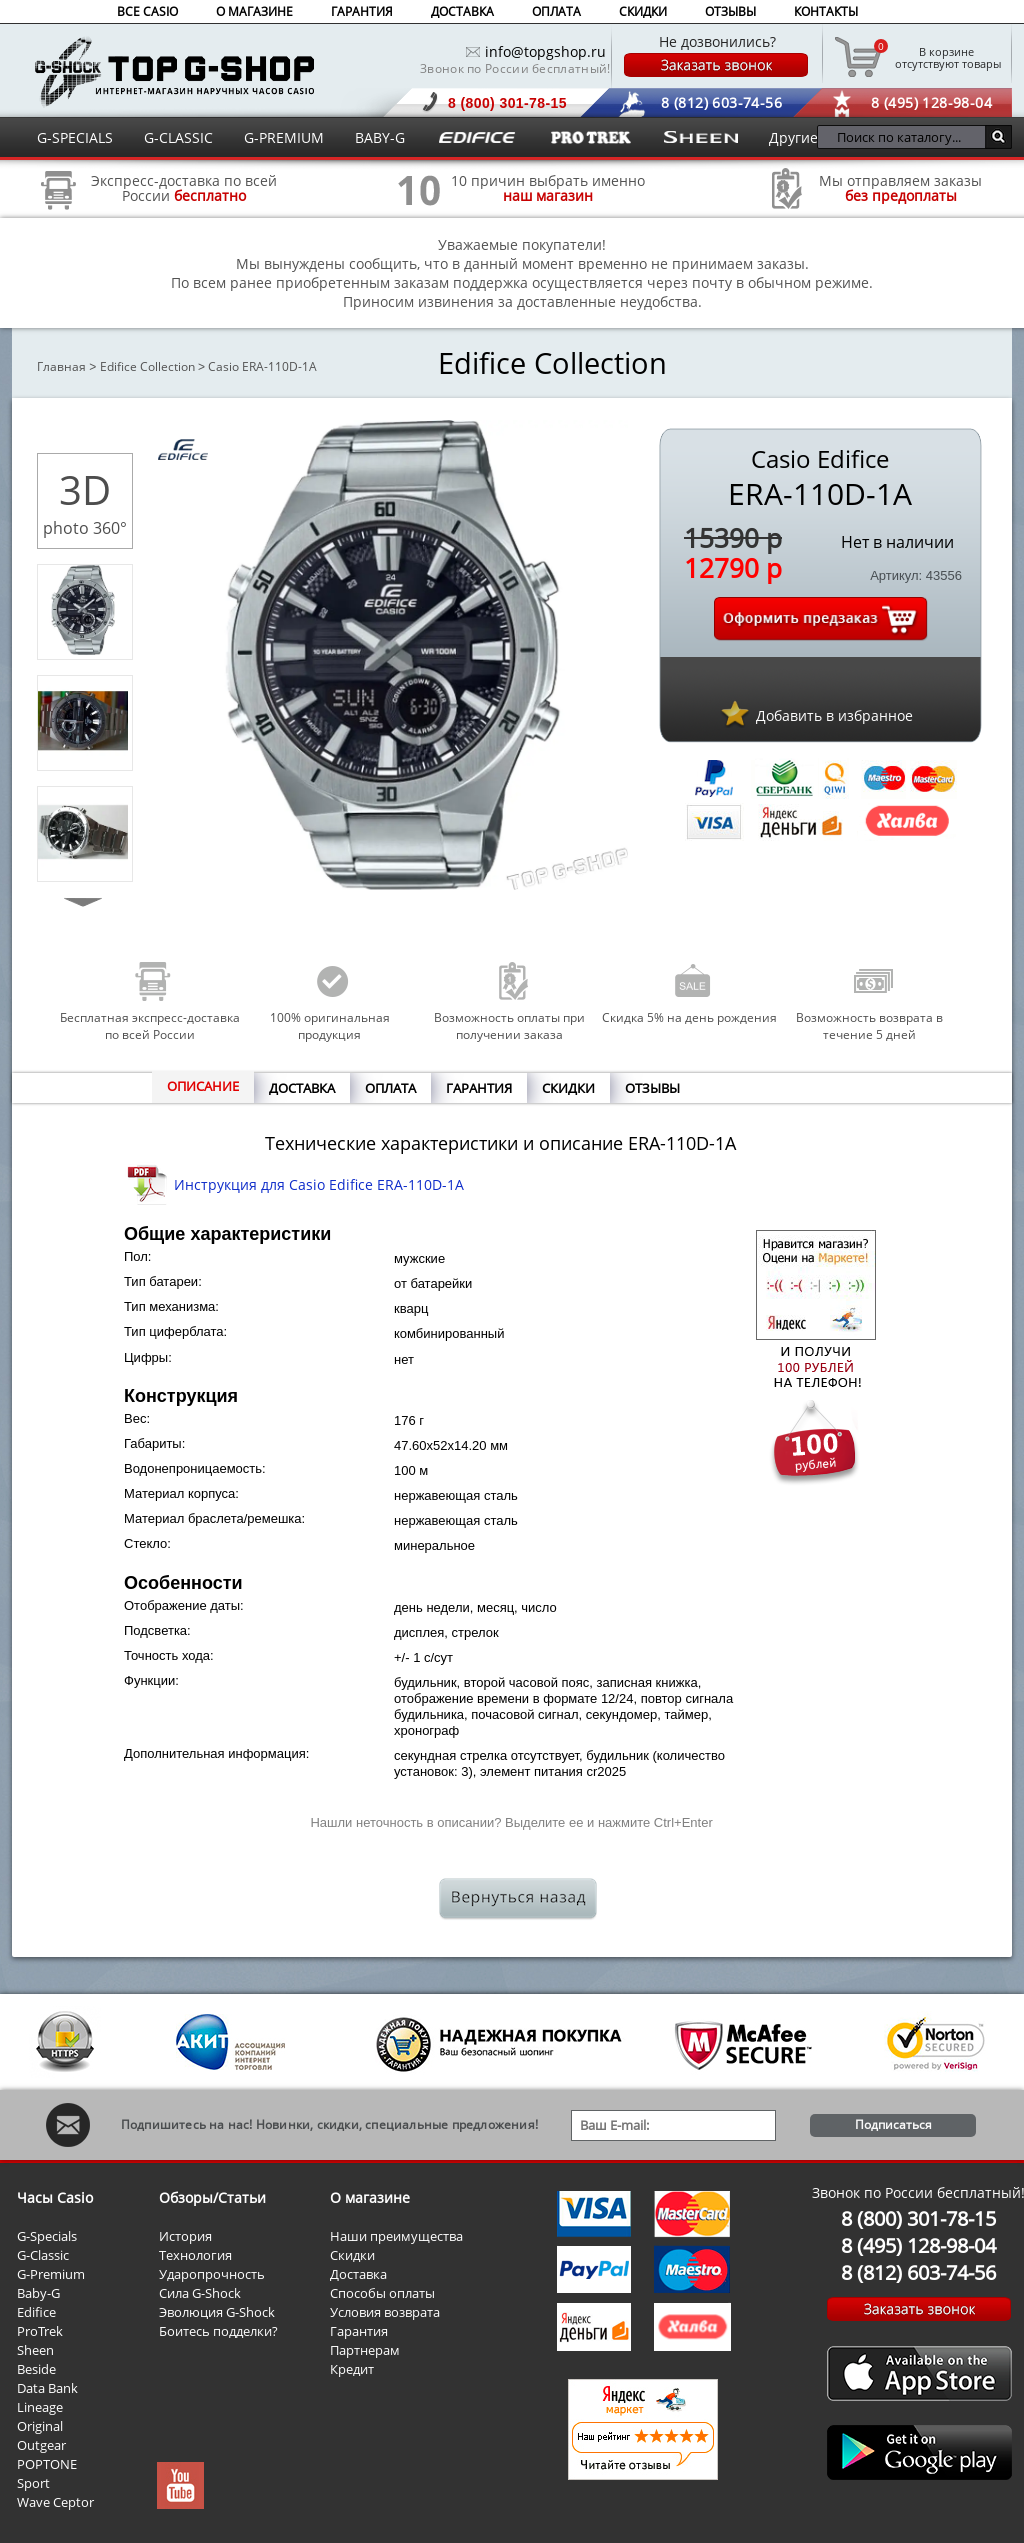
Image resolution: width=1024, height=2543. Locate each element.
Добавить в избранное (834, 715)
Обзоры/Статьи (212, 2197)
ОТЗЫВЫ (730, 11)
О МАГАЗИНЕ (254, 11)
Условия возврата (385, 2312)
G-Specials (47, 2236)
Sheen (35, 2350)
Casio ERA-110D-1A (262, 366)
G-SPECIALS (75, 137)
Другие (793, 137)
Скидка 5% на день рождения (689, 1017)
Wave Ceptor (55, 2502)
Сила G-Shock (200, 2293)
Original (40, 2426)
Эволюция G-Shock (217, 2312)
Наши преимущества (396, 2236)
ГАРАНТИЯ (362, 11)
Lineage (40, 2407)
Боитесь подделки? (218, 2331)
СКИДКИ (643, 11)
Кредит (352, 2369)
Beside (36, 2369)
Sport (33, 2483)
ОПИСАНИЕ (203, 1086)
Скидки (352, 2255)
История (185, 2236)
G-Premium (51, 2274)
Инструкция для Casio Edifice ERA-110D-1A (319, 1184)
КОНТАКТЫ (826, 11)
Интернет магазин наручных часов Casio (174, 71)
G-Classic (43, 2255)
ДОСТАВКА (462, 11)
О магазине (370, 2197)
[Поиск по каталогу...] (906, 137)
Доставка (358, 2274)
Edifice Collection (147, 366)
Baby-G (38, 2293)
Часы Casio (55, 2197)
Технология (195, 2255)
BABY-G (380, 137)
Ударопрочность (212, 2274)
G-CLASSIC (178, 137)
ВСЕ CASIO (147, 11)
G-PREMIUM (284, 137)
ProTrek (40, 2331)
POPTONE (47, 2464)
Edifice (36, 2312)
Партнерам (365, 2350)
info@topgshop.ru (545, 51)
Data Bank (47, 2388)
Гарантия (359, 2331)
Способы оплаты (382, 2293)
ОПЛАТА (556, 11)
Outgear (41, 2445)
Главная (61, 366)
